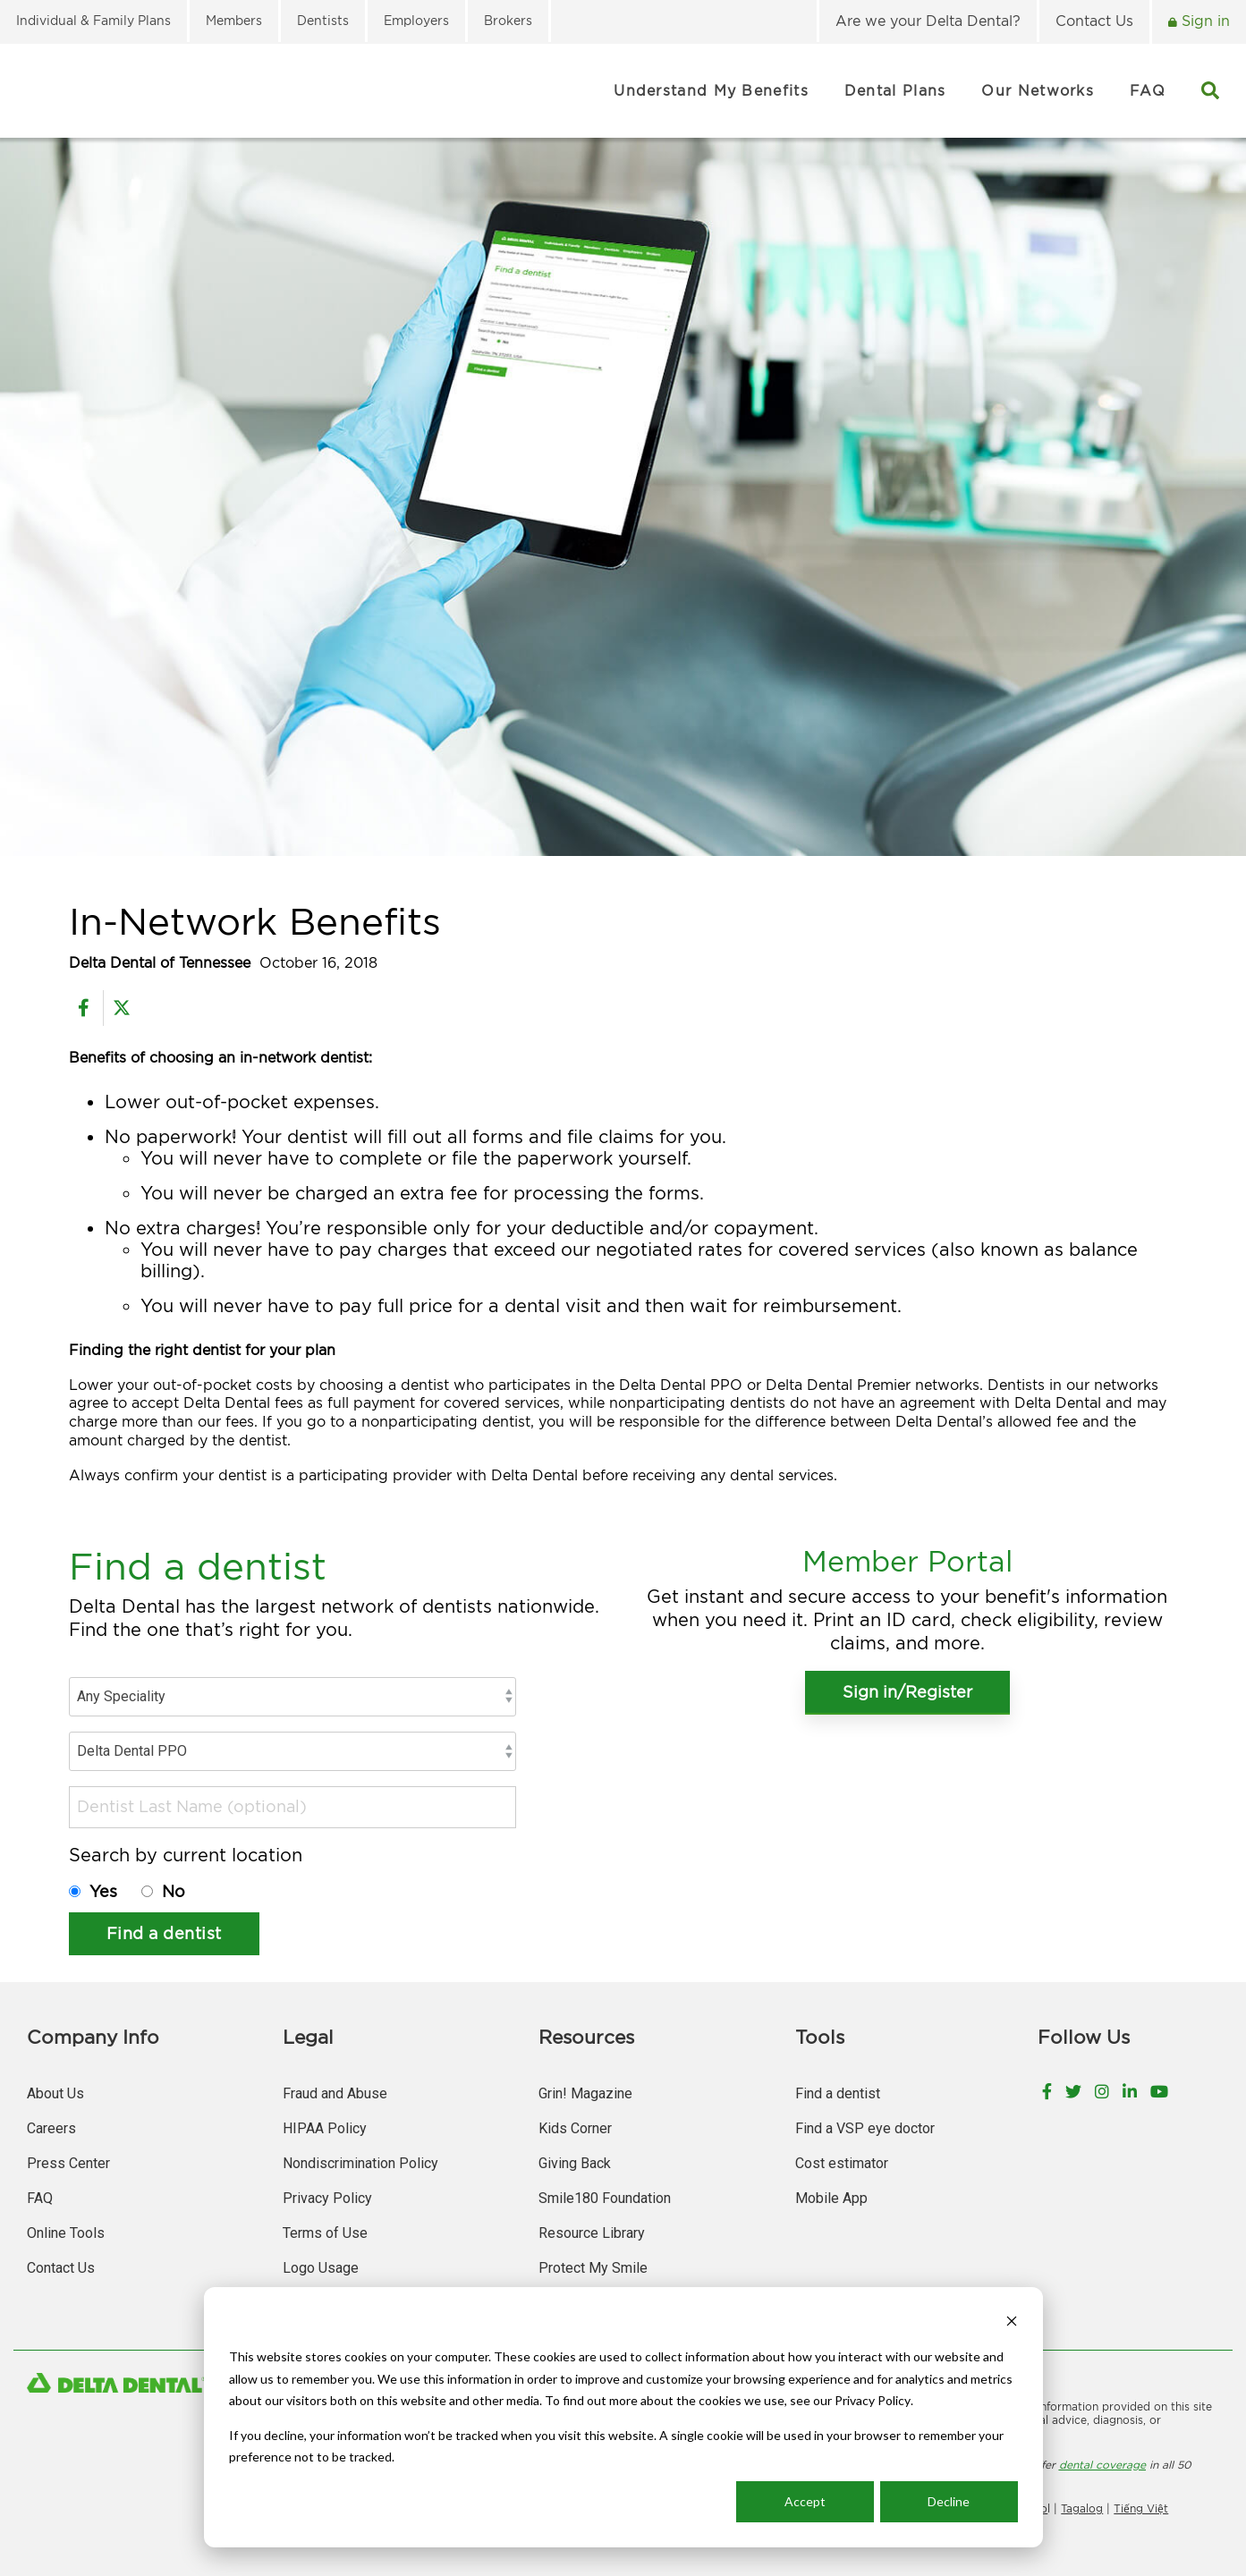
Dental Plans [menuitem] (895, 90)
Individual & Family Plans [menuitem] (93, 20)
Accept (805, 2501)
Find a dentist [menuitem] (837, 2093)
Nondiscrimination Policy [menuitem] (360, 2163)
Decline (949, 2501)
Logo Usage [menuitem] (321, 2267)
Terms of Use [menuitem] (325, 2232)
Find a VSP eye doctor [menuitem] (865, 2128)
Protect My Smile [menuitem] (593, 2267)
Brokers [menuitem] (508, 20)
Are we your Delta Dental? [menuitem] (928, 21)
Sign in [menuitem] (1203, 21)
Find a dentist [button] (164, 1933)
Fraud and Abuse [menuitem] (335, 2093)
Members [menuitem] (234, 20)
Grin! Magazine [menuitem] (585, 2093)
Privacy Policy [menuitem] (327, 2198)
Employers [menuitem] (416, 20)
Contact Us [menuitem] (1094, 21)
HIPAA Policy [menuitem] (325, 2128)
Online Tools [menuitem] (66, 2232)
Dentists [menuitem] (323, 20)
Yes (105, 1891)
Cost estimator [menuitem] (841, 2163)
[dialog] (623, 2417)
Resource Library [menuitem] (591, 2232)
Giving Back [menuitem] (574, 2163)
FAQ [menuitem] (1147, 90)
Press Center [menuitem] (68, 2163)
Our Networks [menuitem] (1037, 90)
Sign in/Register (907, 1691)
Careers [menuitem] (51, 2128)
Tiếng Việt (1141, 2508)
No (173, 1891)
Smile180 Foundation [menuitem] (604, 2198)
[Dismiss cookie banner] (1011, 2323)
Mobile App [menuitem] (831, 2198)
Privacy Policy (873, 2400)
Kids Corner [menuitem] (575, 2128)
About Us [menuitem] (55, 2093)
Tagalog (1082, 2508)
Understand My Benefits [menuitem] (711, 90)
